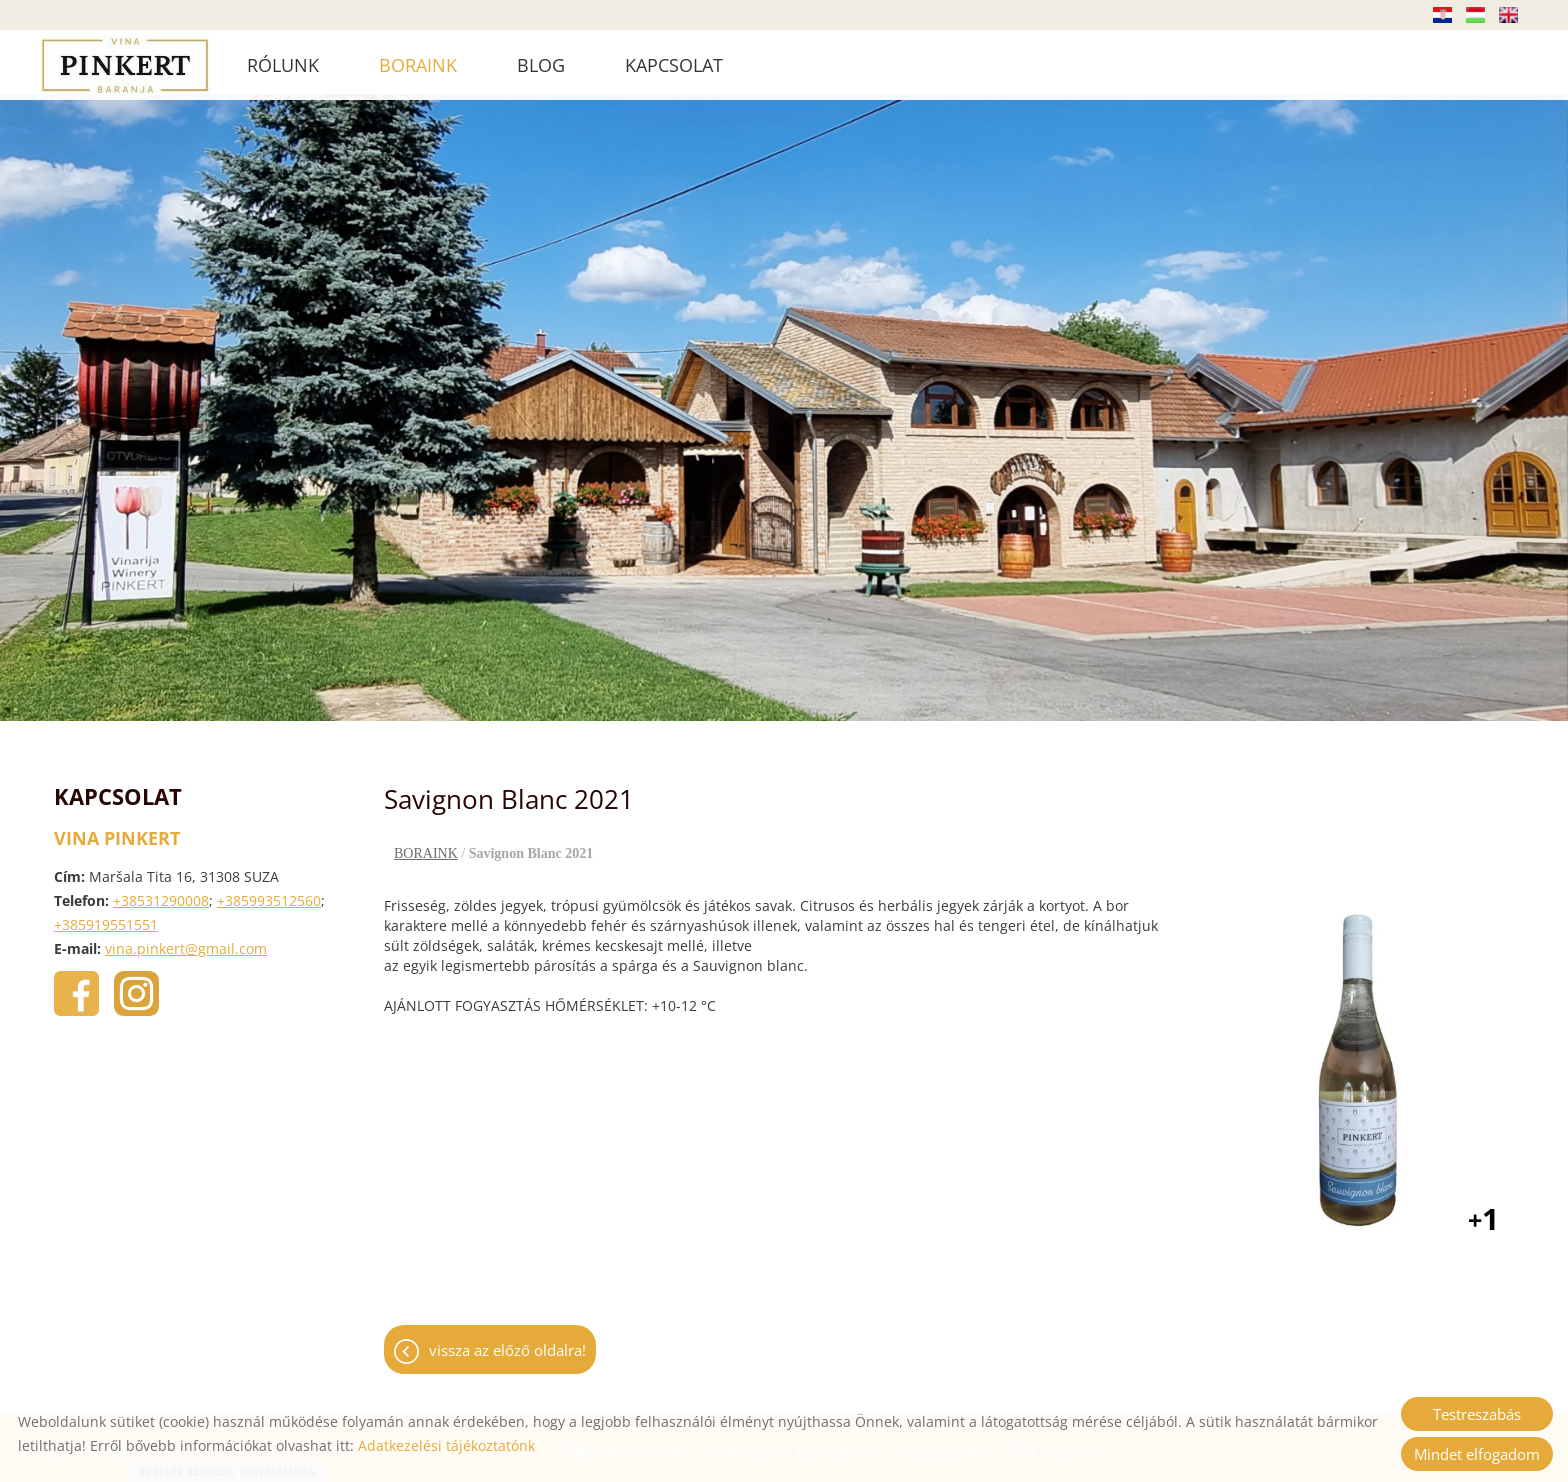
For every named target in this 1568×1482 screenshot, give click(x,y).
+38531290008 (161, 891)
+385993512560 (269, 891)
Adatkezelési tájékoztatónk (446, 1445)
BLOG (541, 65)
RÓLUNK (283, 65)
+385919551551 (106, 915)
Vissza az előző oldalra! (507, 1341)
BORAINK (418, 65)
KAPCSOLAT (674, 65)
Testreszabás (1477, 1414)
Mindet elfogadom (1477, 1454)
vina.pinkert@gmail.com (186, 939)
